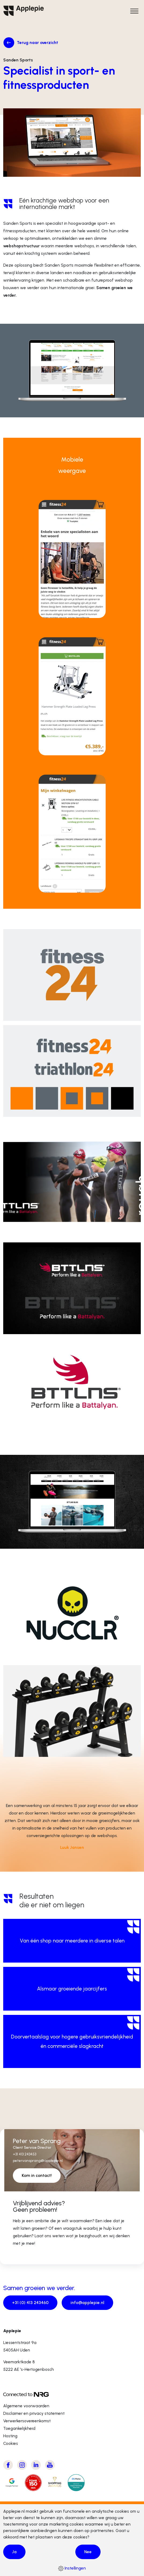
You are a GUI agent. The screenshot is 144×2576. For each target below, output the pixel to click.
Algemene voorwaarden (26, 2405)
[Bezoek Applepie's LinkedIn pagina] (36, 2465)
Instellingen (72, 2568)
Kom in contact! (37, 2175)
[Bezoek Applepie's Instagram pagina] (22, 2465)
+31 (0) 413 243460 (30, 2302)
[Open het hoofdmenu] (134, 11)
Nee (88, 2551)
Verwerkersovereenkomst (27, 2420)
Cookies (10, 2443)
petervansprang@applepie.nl (38, 2160)
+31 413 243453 (24, 2154)
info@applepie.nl (87, 2302)
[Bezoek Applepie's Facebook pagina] (8, 2465)
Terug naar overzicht (37, 42)
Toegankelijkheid (19, 2428)
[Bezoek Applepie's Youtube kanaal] (50, 2465)
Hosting (10, 2435)
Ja (14, 2551)
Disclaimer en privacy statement (34, 2413)
